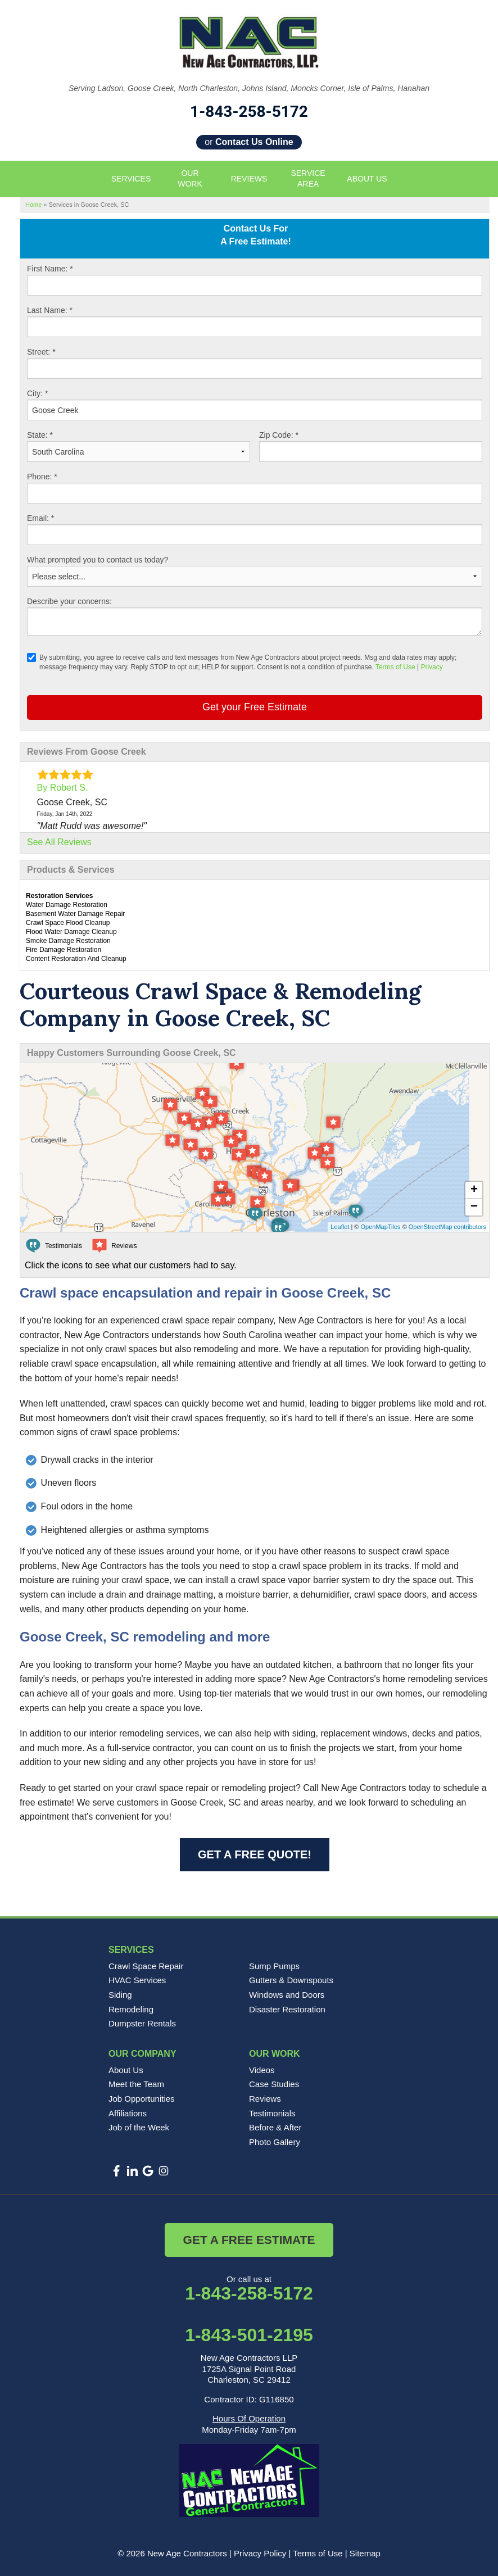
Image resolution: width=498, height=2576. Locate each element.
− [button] (474, 1207)
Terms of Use (395, 667)
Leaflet (340, 1226)
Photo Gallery (274, 2142)
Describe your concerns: (69, 601)
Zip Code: (278, 434)
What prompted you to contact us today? (97, 559)
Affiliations (127, 2113)
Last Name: (50, 310)
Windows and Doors (286, 1994)
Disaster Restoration (287, 2009)
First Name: (50, 268)
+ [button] (474, 1190)
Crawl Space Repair (145, 1966)
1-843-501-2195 (249, 2335)
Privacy (431, 667)
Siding (120, 1994)
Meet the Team (136, 2084)
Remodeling (130, 2009)
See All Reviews (59, 842)
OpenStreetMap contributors (447, 1226)
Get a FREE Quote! (254, 1854)
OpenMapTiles (380, 1226)
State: (40, 434)
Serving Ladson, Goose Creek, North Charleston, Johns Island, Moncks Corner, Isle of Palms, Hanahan (249, 88)
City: (37, 393)
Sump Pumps (274, 1966)
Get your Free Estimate (254, 707)
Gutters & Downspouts (291, 1980)
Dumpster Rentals (142, 2023)
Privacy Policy (260, 2553)
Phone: (42, 476)
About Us (125, 2070)
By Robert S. (62, 787)
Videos (262, 2070)
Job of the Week (138, 2127)
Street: (41, 351)
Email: (40, 518)
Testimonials (272, 2113)
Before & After (275, 2127)
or (249, 142)
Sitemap (365, 2553)
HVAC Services (137, 1980)
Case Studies (274, 2084)
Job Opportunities (141, 2098)
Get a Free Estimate (249, 2239)
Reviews (265, 2098)
